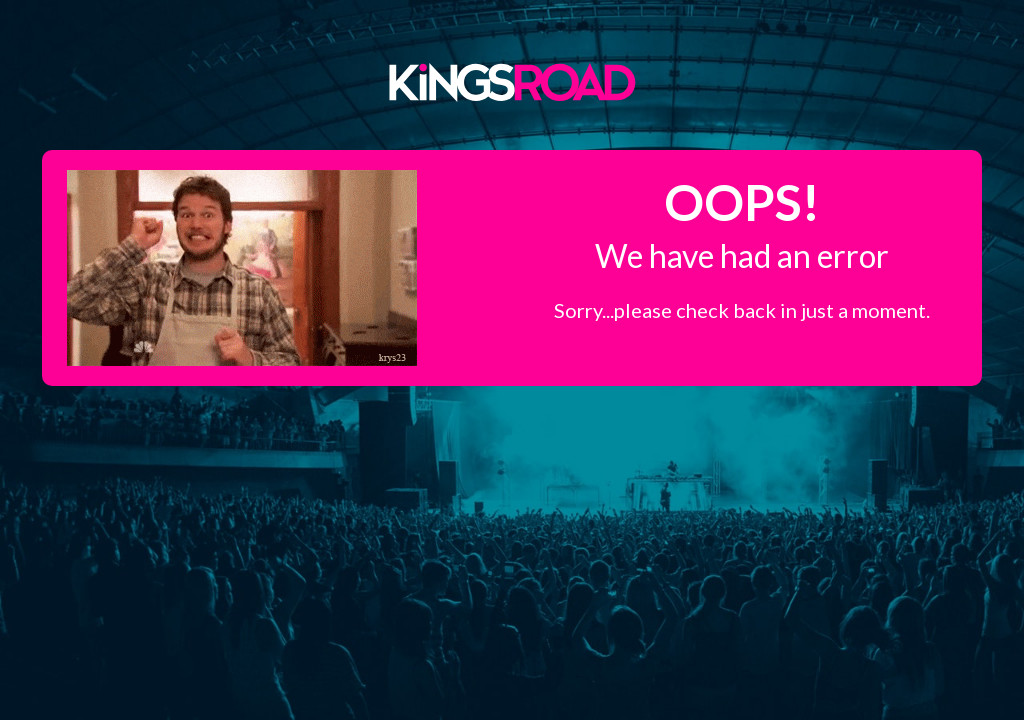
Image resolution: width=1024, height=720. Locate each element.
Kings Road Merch (512, 81)
